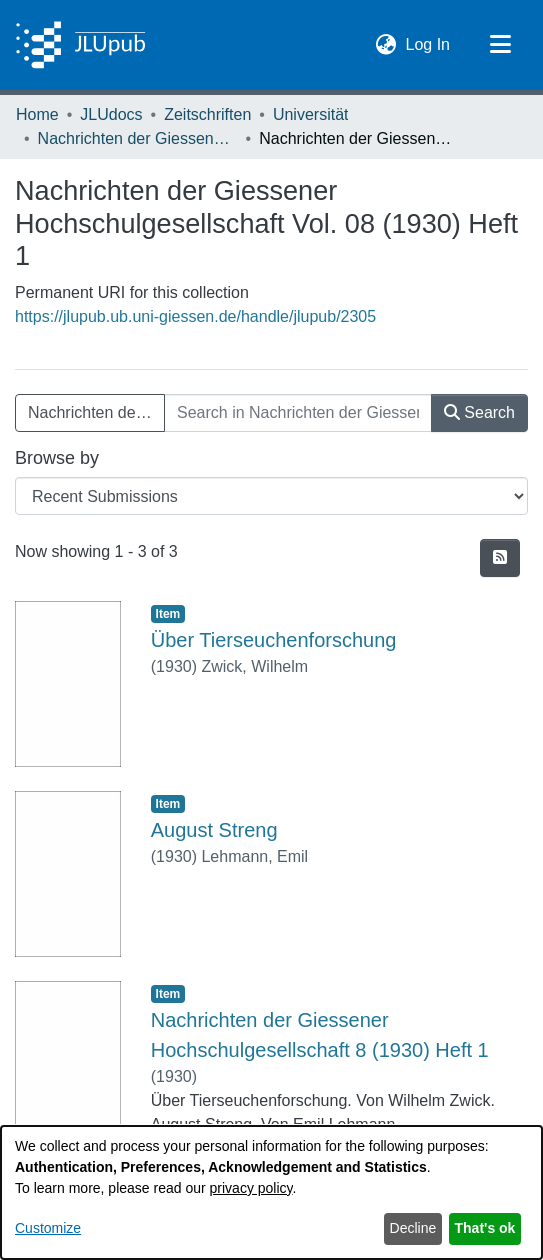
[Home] (80, 45)
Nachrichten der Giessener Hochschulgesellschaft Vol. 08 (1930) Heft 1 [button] (96, 412)
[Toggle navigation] (500, 45)
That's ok (485, 1228)
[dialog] (271, 1192)
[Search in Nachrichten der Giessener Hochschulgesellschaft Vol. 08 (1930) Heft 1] (298, 413)
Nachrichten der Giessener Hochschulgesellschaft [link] (138, 138)
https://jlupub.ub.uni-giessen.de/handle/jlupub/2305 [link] (195, 316)
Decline (413, 1228)
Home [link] (37, 114)
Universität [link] (311, 114)
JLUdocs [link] (111, 114)
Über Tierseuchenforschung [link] (274, 640)
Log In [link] (429, 42)
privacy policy (251, 1188)
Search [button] (479, 412)
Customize (48, 1228)
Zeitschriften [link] (207, 114)
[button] (386, 45)
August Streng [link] (214, 830)
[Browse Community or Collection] (271, 496)
